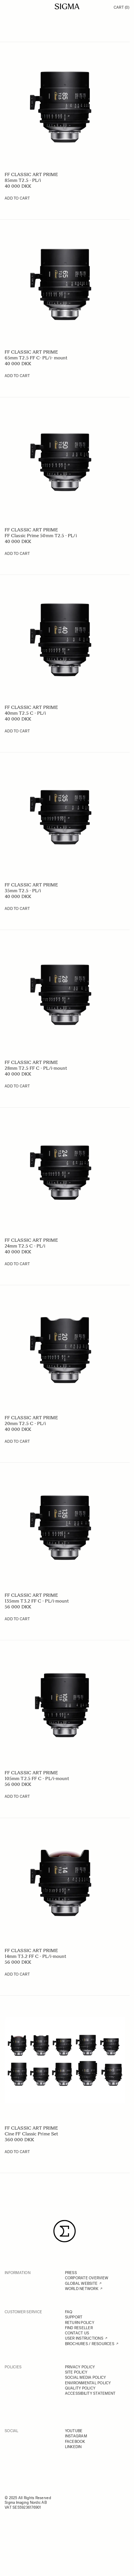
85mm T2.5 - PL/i (23, 180)
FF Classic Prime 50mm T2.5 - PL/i (41, 535)
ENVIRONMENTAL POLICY (88, 2383)
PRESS (71, 2273)
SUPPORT (74, 2317)
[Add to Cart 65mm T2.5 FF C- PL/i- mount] (17, 376)
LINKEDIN (73, 2447)
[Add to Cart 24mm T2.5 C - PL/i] (17, 1264)
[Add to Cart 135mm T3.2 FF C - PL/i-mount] (17, 1619)
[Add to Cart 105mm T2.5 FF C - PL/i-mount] (17, 1796)
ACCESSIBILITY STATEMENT (90, 2393)
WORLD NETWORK (81, 2289)
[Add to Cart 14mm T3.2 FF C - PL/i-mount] (17, 1974)
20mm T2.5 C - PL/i (25, 1423)
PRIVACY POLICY (80, 2367)
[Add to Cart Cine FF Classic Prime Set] (17, 2152)
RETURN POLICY (79, 2322)
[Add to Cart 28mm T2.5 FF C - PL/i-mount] (17, 1086)
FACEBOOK (75, 2441)
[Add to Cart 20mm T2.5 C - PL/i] (17, 1441)
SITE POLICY (76, 2372)
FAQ (69, 2312)
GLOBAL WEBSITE (81, 2283)
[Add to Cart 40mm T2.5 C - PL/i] (17, 731)
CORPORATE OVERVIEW (86, 2278)
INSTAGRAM (76, 2436)
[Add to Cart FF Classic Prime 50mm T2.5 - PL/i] (17, 553)
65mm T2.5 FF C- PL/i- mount (36, 358)
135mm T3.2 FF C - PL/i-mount (37, 1601)
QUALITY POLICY (80, 2388)
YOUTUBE (74, 2431)
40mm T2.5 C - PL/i (25, 713)
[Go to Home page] (67, 6)
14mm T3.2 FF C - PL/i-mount (35, 1956)
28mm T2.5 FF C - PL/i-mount (36, 1068)
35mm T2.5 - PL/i (23, 890)
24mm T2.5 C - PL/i (25, 1246)
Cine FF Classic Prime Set (31, 2134)
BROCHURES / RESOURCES (89, 2344)
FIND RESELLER (79, 2328)
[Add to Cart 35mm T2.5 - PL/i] (17, 908)
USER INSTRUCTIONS (84, 2338)
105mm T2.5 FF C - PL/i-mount (37, 1778)
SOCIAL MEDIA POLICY (85, 2377)
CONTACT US (77, 2333)
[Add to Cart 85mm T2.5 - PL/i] (17, 198)
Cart (121, 7)
